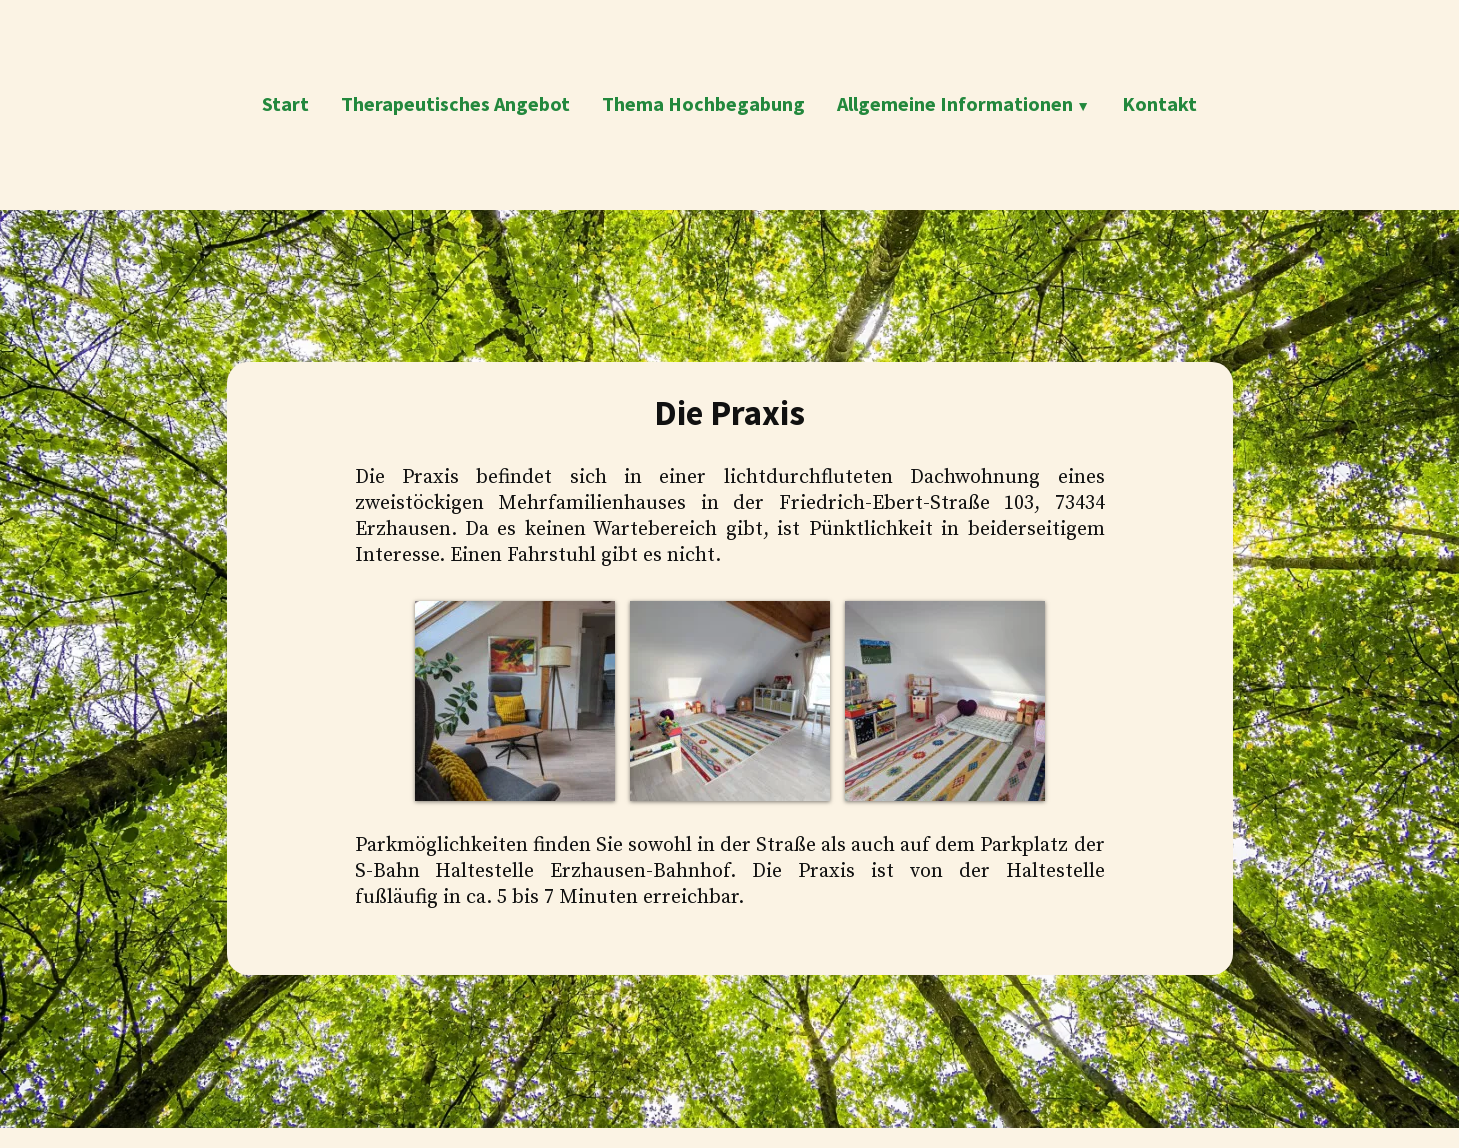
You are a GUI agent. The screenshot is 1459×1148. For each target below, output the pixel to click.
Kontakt (1159, 103)
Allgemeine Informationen (955, 103)
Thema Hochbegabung (703, 103)
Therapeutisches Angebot (455, 103)
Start (285, 103)
